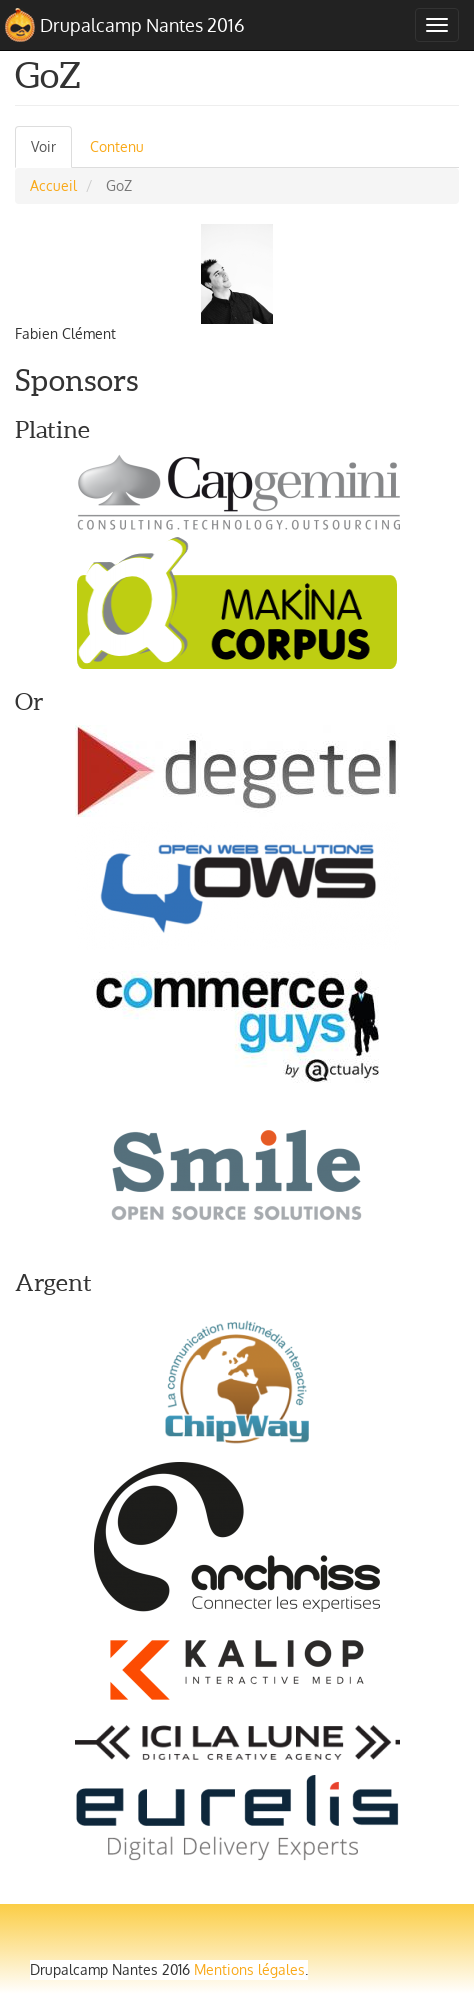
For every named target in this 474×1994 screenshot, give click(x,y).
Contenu (117, 146)
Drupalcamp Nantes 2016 (142, 25)
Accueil (53, 185)
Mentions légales (249, 1969)
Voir (51, 152)
